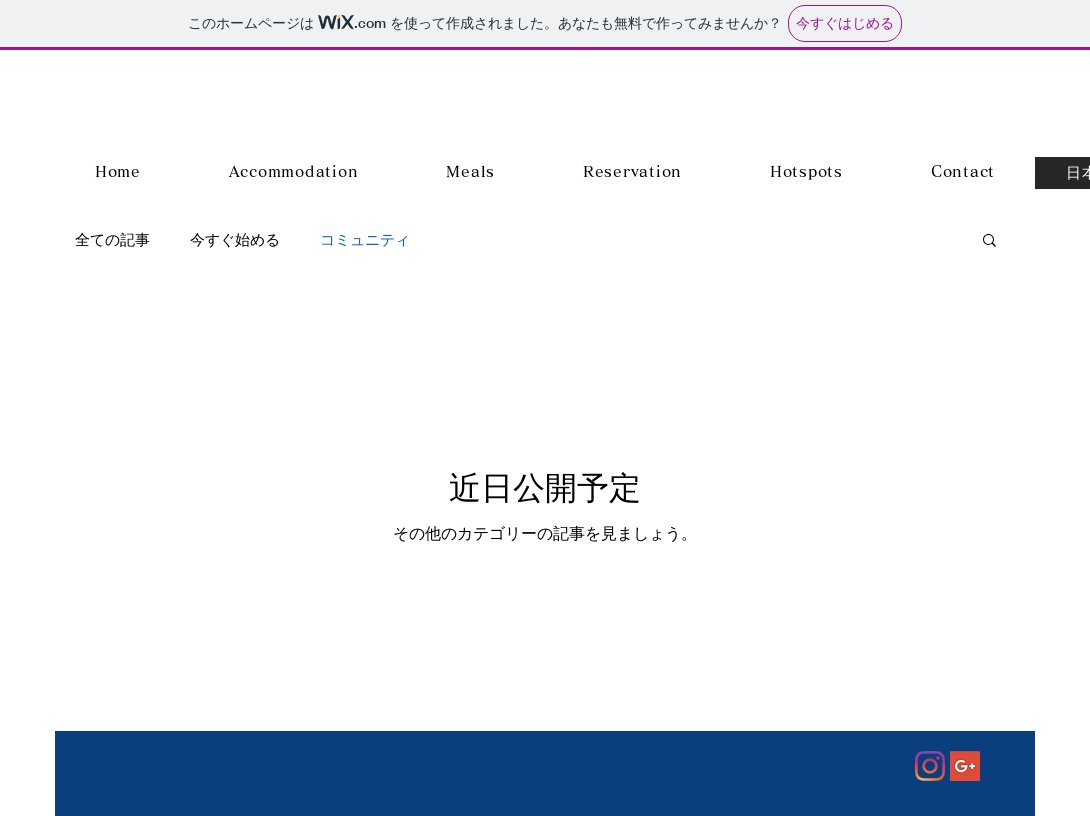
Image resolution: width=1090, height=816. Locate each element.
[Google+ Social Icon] (965, 766)
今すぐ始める (235, 239)
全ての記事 (112, 239)
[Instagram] (930, 766)
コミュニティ (365, 239)
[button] (989, 241)
